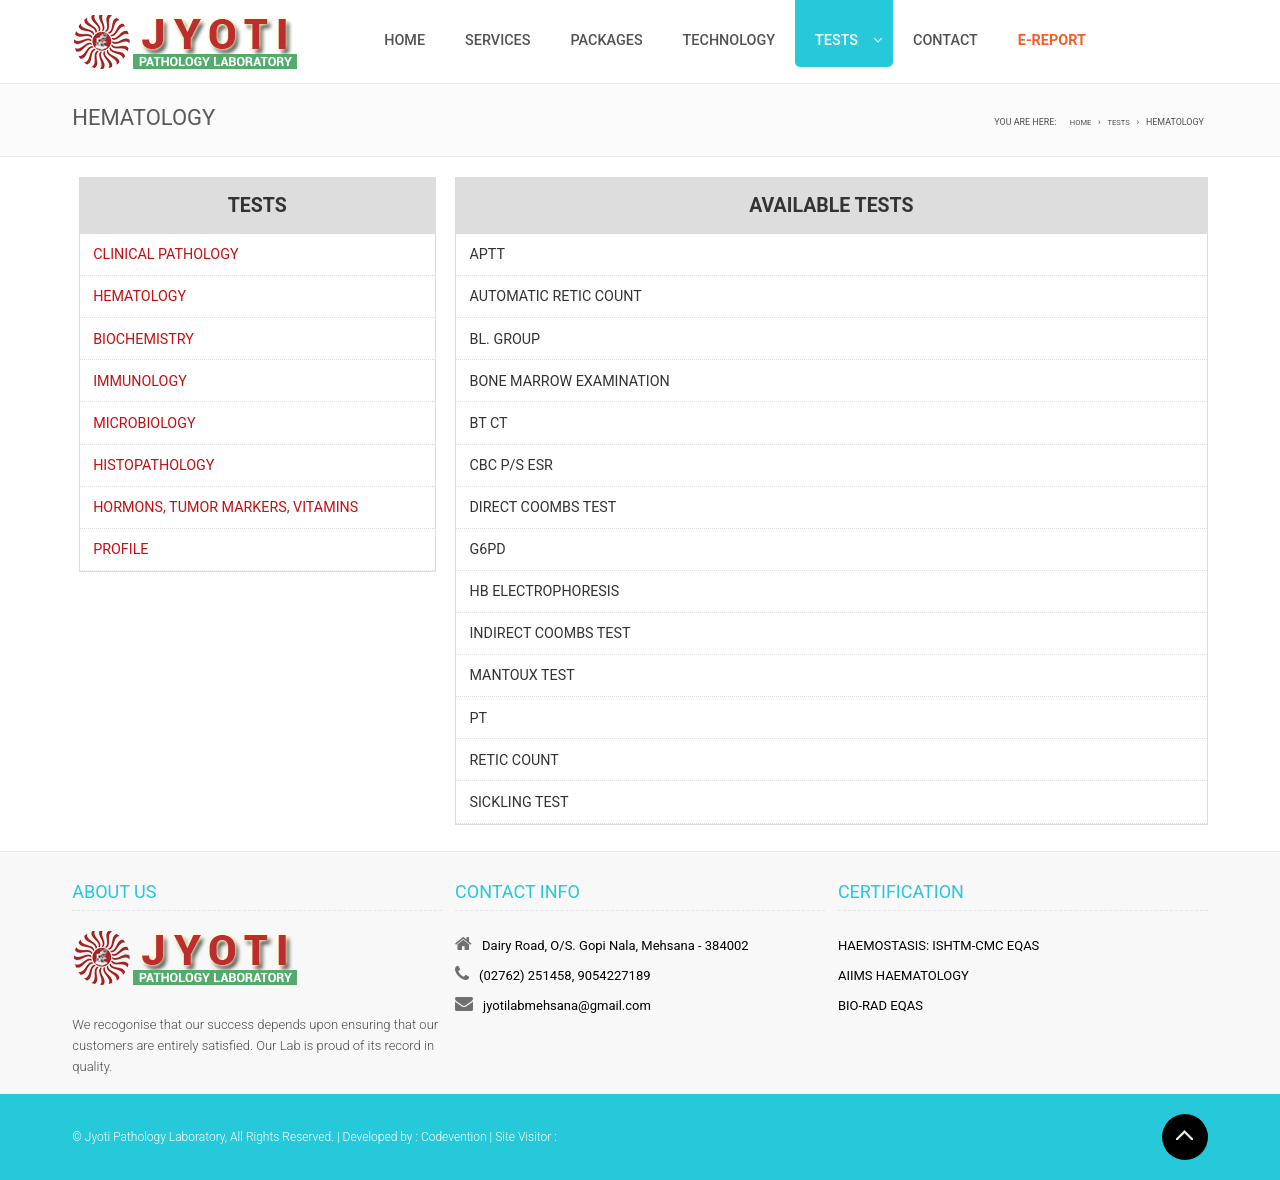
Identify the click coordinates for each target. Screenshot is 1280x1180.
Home (404, 40)
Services (497, 40)
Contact (945, 40)
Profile (120, 549)
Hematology (139, 296)
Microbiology (144, 423)
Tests (836, 40)
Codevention (454, 1137)
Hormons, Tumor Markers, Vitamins (225, 507)
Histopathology (153, 465)
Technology (729, 40)
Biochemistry (143, 339)
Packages (606, 40)
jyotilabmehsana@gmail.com (567, 1005)
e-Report (1052, 40)
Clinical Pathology (165, 254)
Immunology (140, 381)
